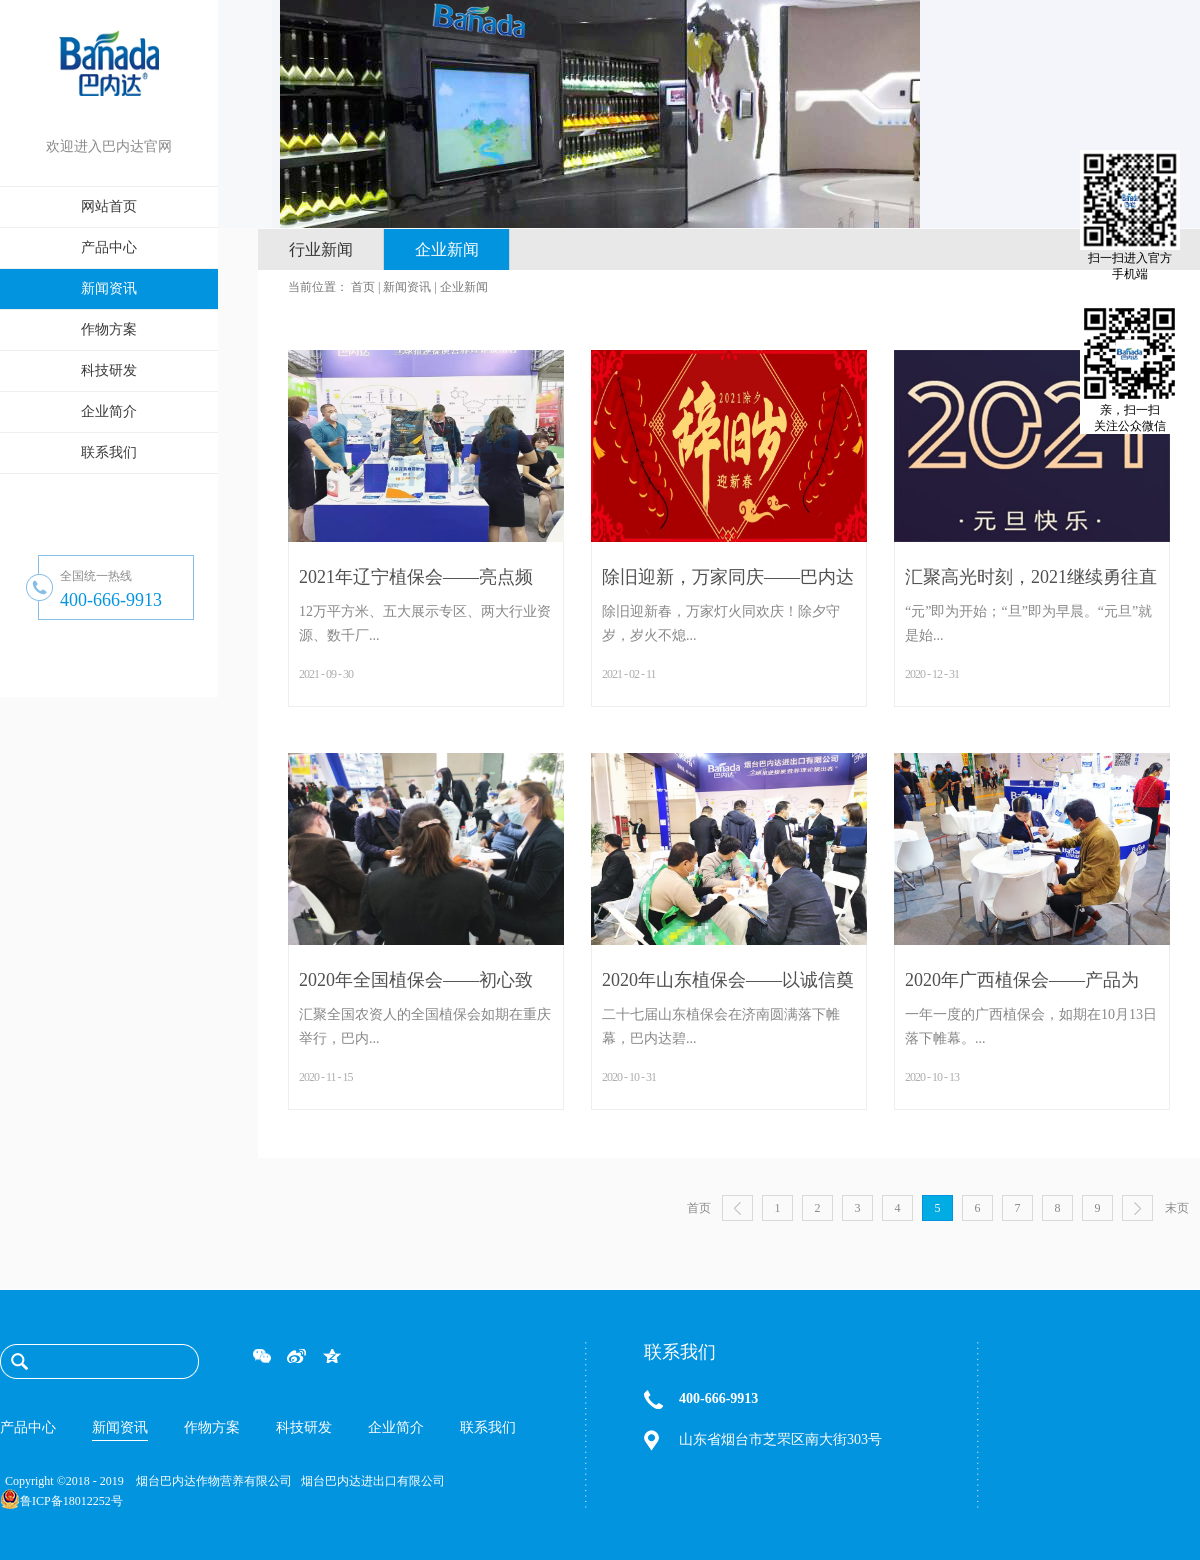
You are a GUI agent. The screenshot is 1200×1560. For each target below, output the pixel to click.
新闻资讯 (407, 287)
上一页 (737, 1208)
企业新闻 (464, 287)
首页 (699, 1208)
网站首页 (109, 206)
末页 (1177, 1208)
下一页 (1137, 1208)
